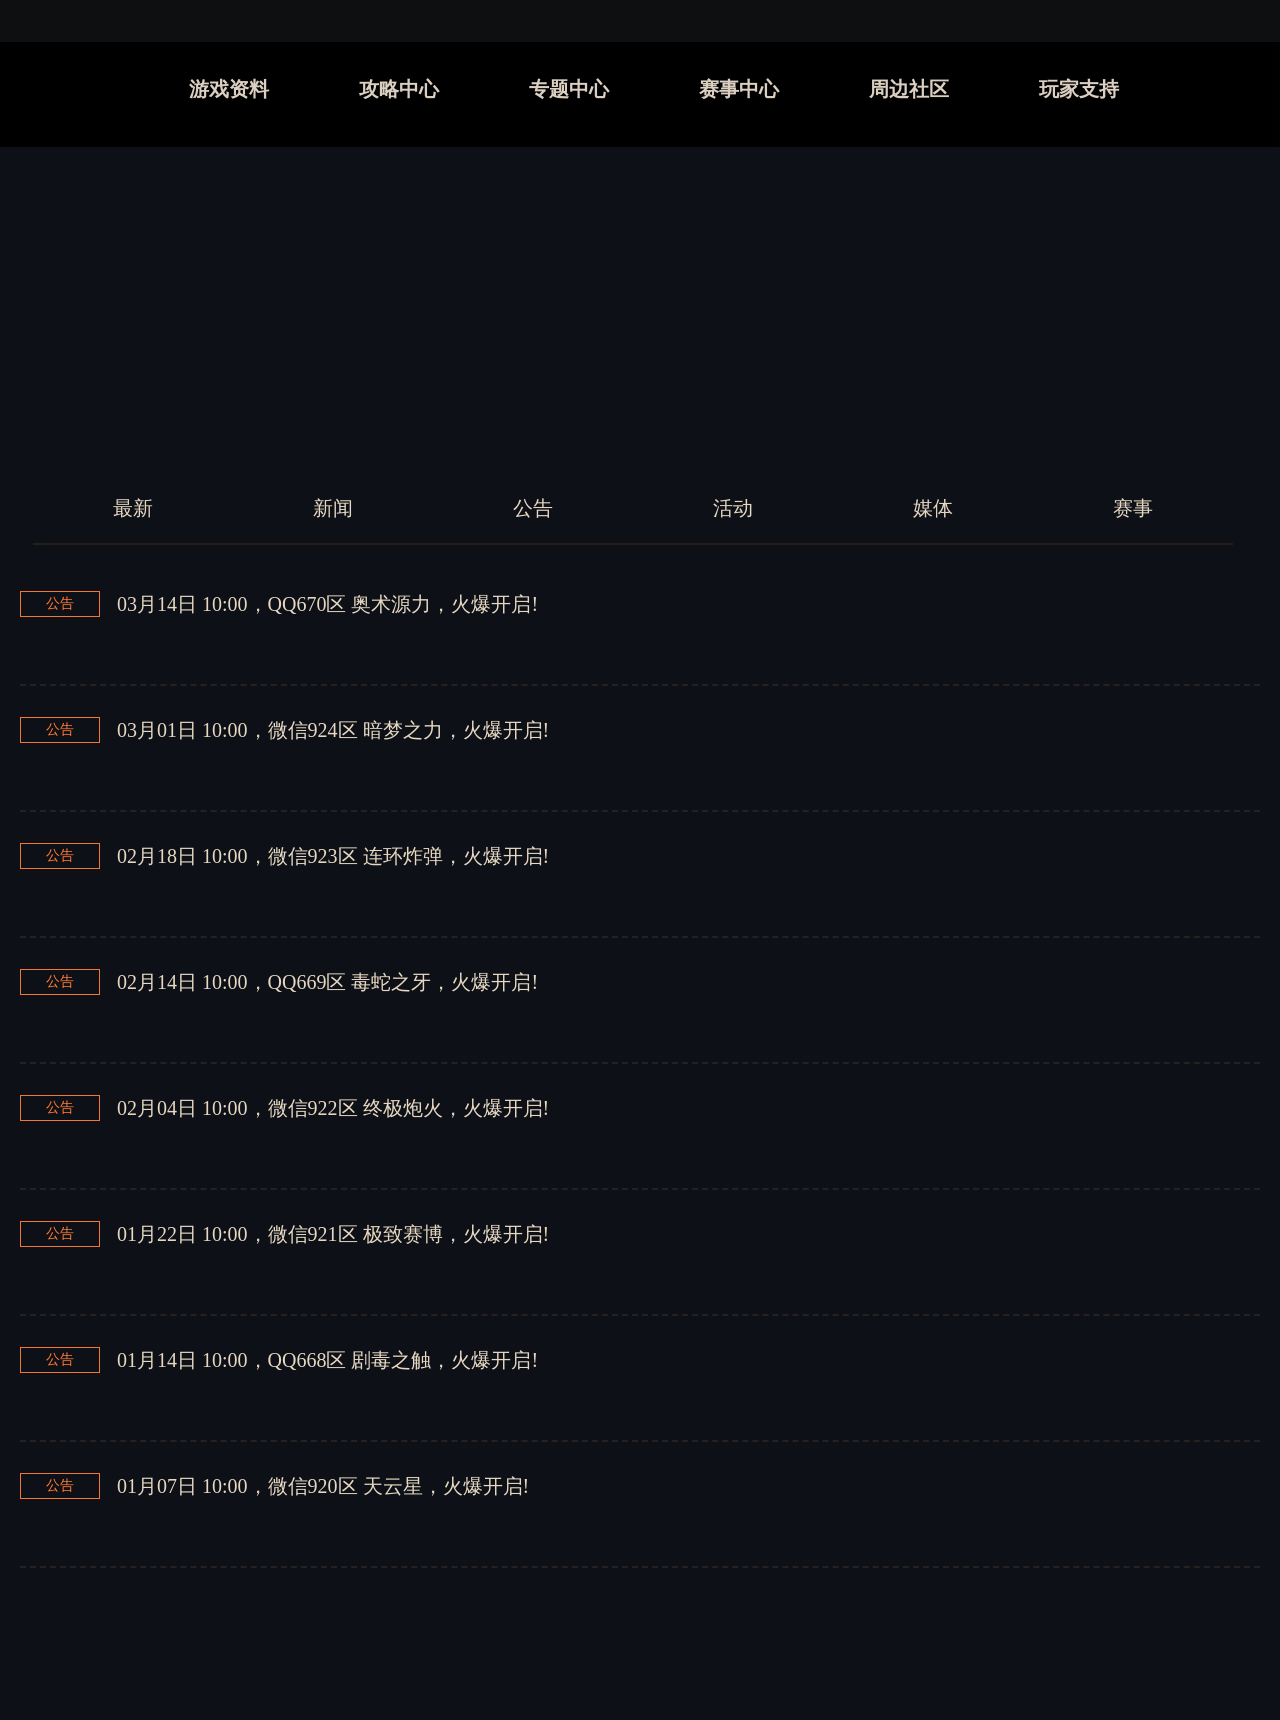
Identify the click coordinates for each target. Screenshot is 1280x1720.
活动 (733, 508)
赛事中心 (739, 89)
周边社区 (909, 89)
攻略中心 (399, 89)
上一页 (599, 1635)
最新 (133, 508)
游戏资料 (229, 89)
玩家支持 (1079, 89)
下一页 (780, 1635)
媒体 (933, 508)
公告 (533, 508)
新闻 (333, 508)
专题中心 (569, 89)
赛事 (1133, 508)
